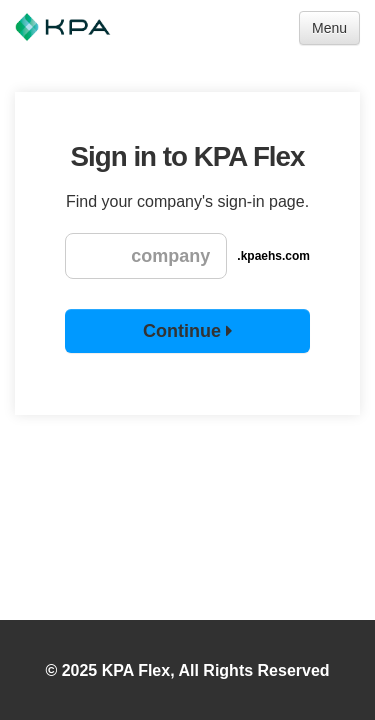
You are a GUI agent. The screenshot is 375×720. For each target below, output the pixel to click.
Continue (187, 331)
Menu (329, 28)
